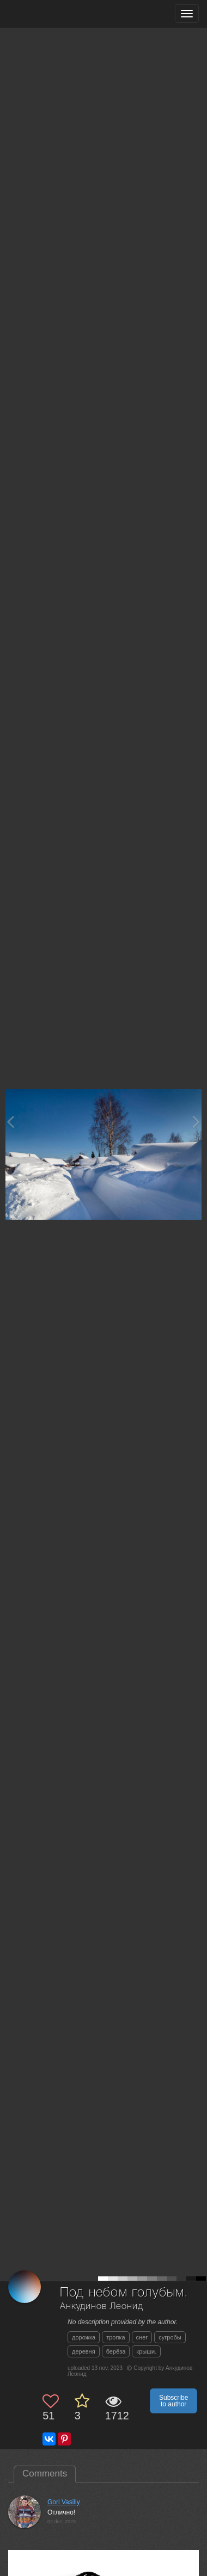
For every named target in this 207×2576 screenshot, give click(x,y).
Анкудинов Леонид (101, 2306)
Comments (44, 2473)
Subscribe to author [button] (173, 2401)
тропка (115, 2337)
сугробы (170, 2337)
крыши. (146, 2351)
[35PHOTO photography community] (50, 13)
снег (142, 2337)
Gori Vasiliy (63, 2502)
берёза (116, 2351)
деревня (83, 2351)
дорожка (83, 2337)
